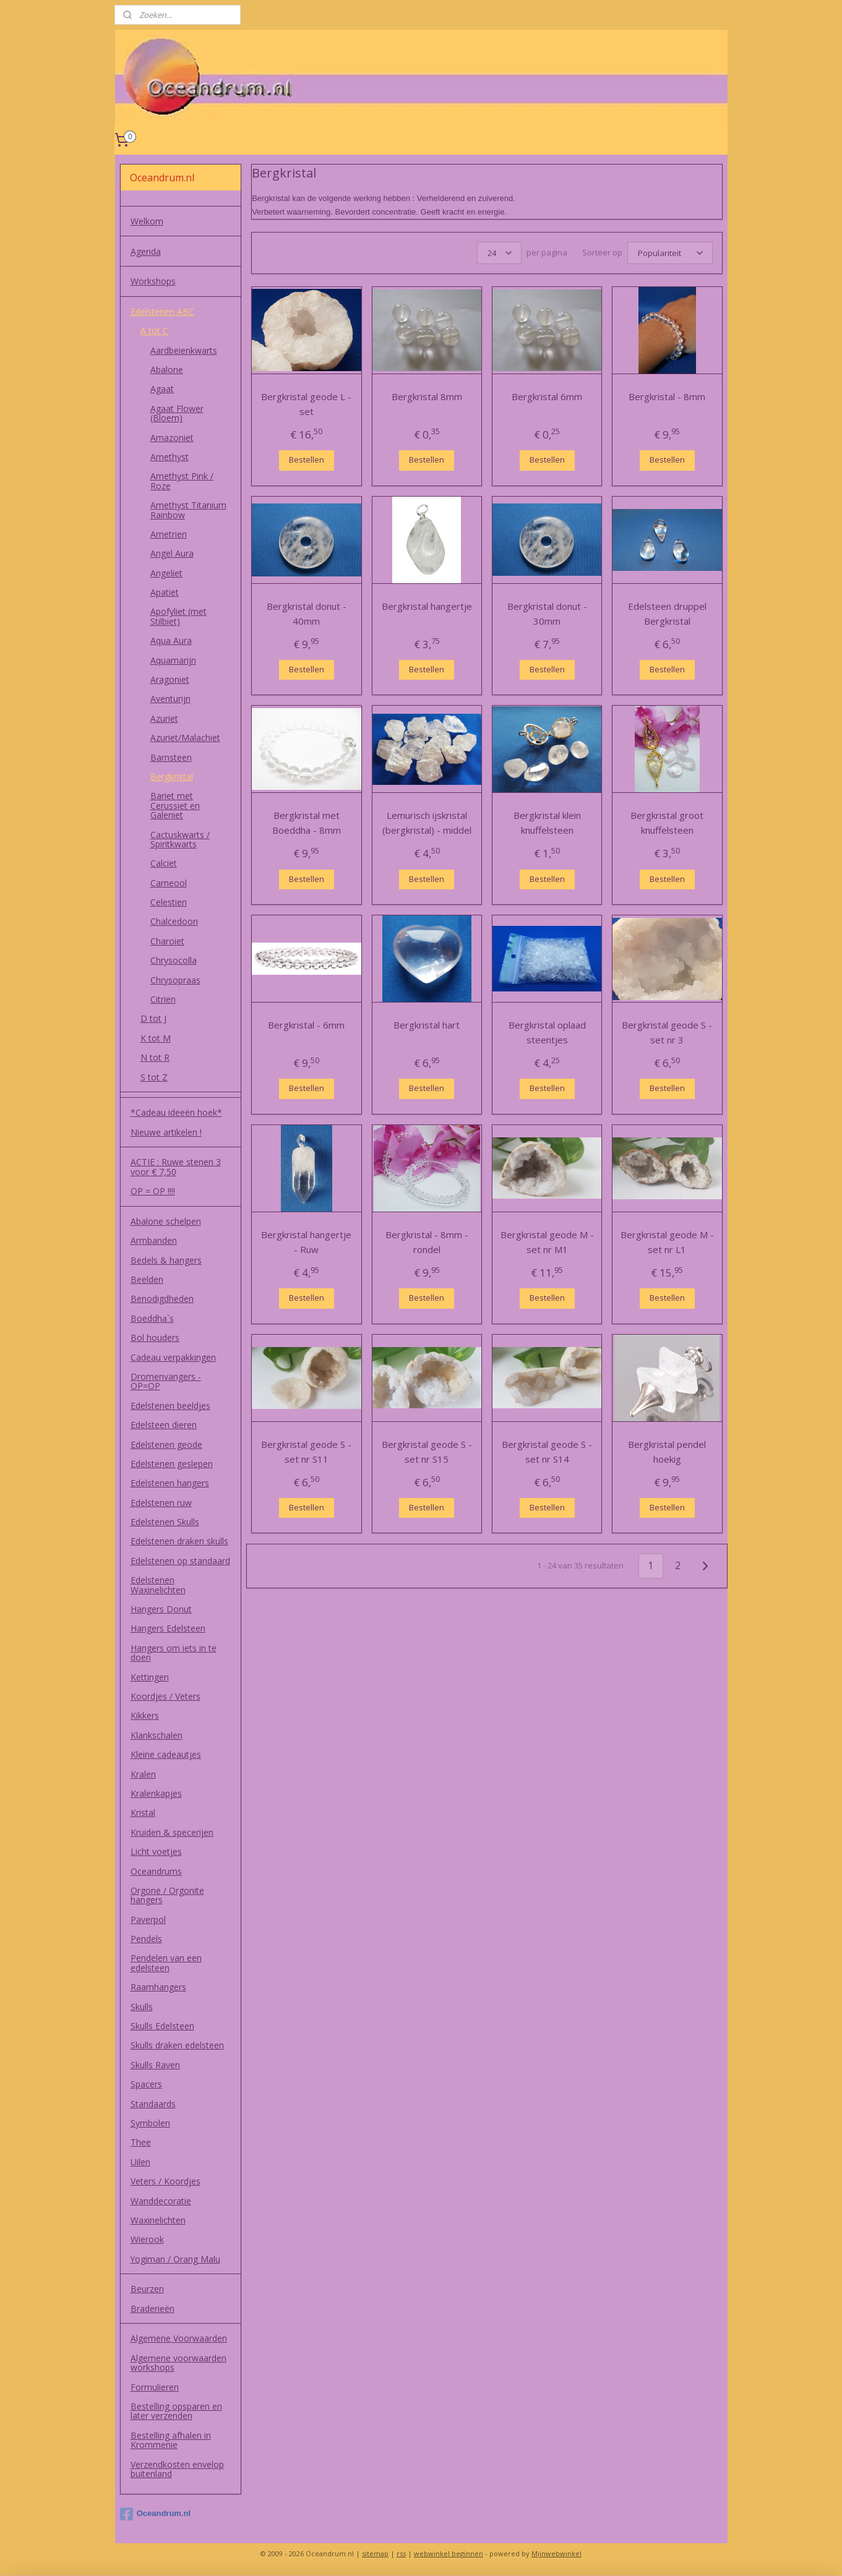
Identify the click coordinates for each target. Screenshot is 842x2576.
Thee (141, 2142)
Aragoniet (169, 679)
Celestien (168, 902)
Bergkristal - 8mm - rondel (426, 1242)
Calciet (163, 863)
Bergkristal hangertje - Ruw (306, 1242)
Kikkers (145, 1715)
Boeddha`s (152, 1318)
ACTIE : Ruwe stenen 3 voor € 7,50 (176, 1166)
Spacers (146, 2084)
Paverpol (148, 1919)
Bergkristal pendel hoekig (667, 1451)
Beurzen (147, 2289)
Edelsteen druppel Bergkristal (667, 613)
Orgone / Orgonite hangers (167, 1895)
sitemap (375, 2553)
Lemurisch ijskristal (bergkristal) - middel (426, 822)
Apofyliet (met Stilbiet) (178, 616)
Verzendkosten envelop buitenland (177, 2469)
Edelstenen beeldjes (170, 1405)
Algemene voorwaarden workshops (178, 2362)
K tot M (155, 1038)
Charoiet (167, 941)
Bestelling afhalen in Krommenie (171, 2439)
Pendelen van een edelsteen (166, 1962)
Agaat (162, 389)
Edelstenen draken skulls (179, 1541)
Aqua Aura (171, 640)
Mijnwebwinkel (556, 2553)
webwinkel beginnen (448, 2553)
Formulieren (155, 2387)
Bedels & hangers (166, 1260)
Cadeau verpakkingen (173, 1357)
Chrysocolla (173, 960)
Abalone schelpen (166, 1221)
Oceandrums (156, 1871)
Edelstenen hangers (170, 1483)
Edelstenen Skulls (165, 1522)
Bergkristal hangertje (426, 606)
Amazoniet (172, 437)
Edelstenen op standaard (180, 1561)
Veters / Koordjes (165, 2181)
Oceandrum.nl (155, 2514)
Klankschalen (157, 1735)
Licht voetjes (156, 1851)
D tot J (153, 1018)
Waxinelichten (158, 2220)
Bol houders (155, 1337)
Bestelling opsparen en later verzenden (176, 2410)
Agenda (146, 251)
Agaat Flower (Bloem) (177, 413)
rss (401, 2553)
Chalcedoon (174, 921)
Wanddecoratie (161, 2201)
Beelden (147, 1279)
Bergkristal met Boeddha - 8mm (306, 822)
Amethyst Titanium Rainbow (188, 509)
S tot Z (154, 1077)
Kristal (143, 1812)
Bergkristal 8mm (426, 396)
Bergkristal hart (426, 1025)
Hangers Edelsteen (168, 1628)
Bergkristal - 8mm (667, 396)
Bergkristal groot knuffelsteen (666, 822)
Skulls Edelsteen (162, 2026)
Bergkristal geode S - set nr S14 (547, 1451)
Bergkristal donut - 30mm (546, 613)
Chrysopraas (175, 980)
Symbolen (150, 2123)
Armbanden (154, 1240)
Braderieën (152, 2308)
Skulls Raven (155, 2065)
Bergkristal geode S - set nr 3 (667, 1032)
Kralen (143, 1774)
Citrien (163, 999)
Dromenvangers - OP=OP (166, 1381)
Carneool (168, 883)
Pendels (146, 1939)
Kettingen (150, 1677)
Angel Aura (172, 553)
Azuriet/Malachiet (185, 737)
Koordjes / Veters (165, 1696)
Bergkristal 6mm (547, 396)
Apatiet (164, 592)
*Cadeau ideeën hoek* (176, 1112)
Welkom (147, 221)
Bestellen (306, 459)
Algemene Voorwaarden (179, 2338)
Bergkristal (171, 776)
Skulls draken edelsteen (177, 2045)
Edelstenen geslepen (172, 1464)
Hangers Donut (161, 1609)
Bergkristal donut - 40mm (306, 613)
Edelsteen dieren (164, 1425)
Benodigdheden (162, 1298)
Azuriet (164, 718)
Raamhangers (158, 1987)
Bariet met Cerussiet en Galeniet (175, 805)
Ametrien (168, 534)
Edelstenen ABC (162, 311)
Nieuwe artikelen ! (166, 1132)
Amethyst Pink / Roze (181, 480)
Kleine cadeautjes (166, 1754)
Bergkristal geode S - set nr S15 (426, 1451)
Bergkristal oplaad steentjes (546, 1032)
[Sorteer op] (669, 252)
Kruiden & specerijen (172, 1832)
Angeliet (166, 573)
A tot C (154, 330)
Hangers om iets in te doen (174, 1652)
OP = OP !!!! (153, 1191)
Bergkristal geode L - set (306, 403)
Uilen (140, 2162)
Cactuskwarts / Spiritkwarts (180, 839)
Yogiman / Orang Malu (175, 2259)
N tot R (155, 1057)
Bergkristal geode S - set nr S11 (306, 1451)
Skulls (142, 2007)
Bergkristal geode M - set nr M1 (546, 1242)
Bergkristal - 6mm (306, 1025)
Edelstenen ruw (161, 1502)
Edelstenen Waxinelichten (158, 1584)
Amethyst (169, 457)
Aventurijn (170, 698)
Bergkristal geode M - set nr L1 (667, 1242)
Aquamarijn (173, 660)
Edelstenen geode (166, 1444)
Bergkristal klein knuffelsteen (546, 822)
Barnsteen (171, 757)
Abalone (166, 369)
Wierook (147, 2239)
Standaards (153, 2104)
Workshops (153, 281)
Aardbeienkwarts (183, 350)
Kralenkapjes (156, 1793)
